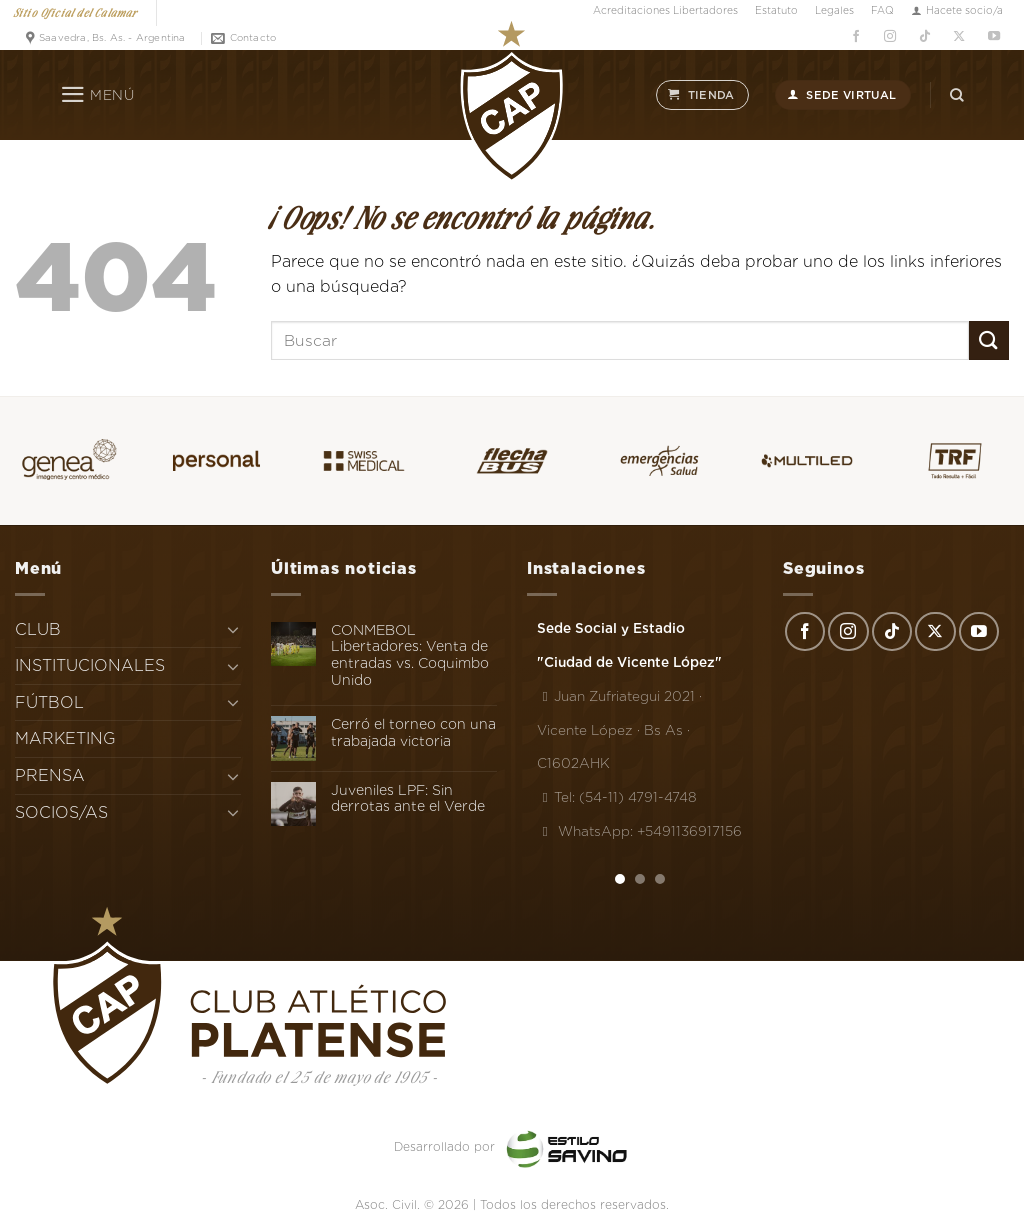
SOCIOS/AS (61, 812)
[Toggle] (233, 629)
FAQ (882, 10)
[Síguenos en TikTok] (924, 36)
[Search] (957, 94)
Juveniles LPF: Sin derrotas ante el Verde (408, 798)
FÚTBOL (49, 702)
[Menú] (97, 95)
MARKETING (65, 738)
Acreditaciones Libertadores (665, 10)
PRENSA (50, 775)
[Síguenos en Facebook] (855, 36)
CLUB (38, 629)
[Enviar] (989, 340)
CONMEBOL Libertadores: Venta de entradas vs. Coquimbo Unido (410, 655)
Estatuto (776, 10)
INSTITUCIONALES (90, 665)
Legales (834, 10)
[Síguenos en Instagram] (890, 36)
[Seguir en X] (959, 36)
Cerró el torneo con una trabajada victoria (413, 732)
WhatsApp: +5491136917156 (639, 831)
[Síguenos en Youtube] (993, 36)
